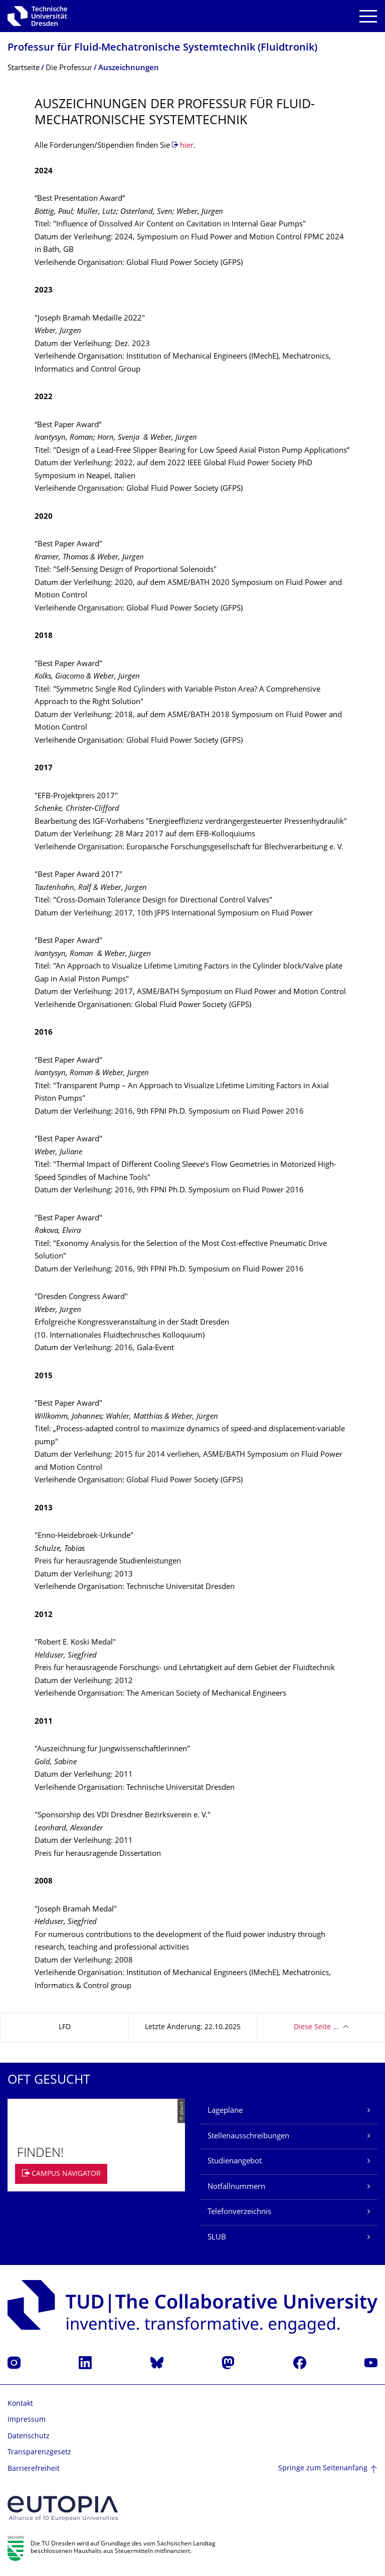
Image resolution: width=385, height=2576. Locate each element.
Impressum (27, 2420)
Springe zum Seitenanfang (322, 2468)
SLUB (217, 2237)
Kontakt (20, 2404)
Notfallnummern (236, 2187)
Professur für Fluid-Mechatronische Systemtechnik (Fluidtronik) (162, 48)
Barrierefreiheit (34, 2469)
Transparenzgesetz (39, 2452)
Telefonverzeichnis (239, 2212)
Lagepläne (225, 2111)
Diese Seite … (316, 2027)
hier (187, 146)
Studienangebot (235, 2161)
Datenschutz (29, 2436)
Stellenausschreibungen (248, 2136)
